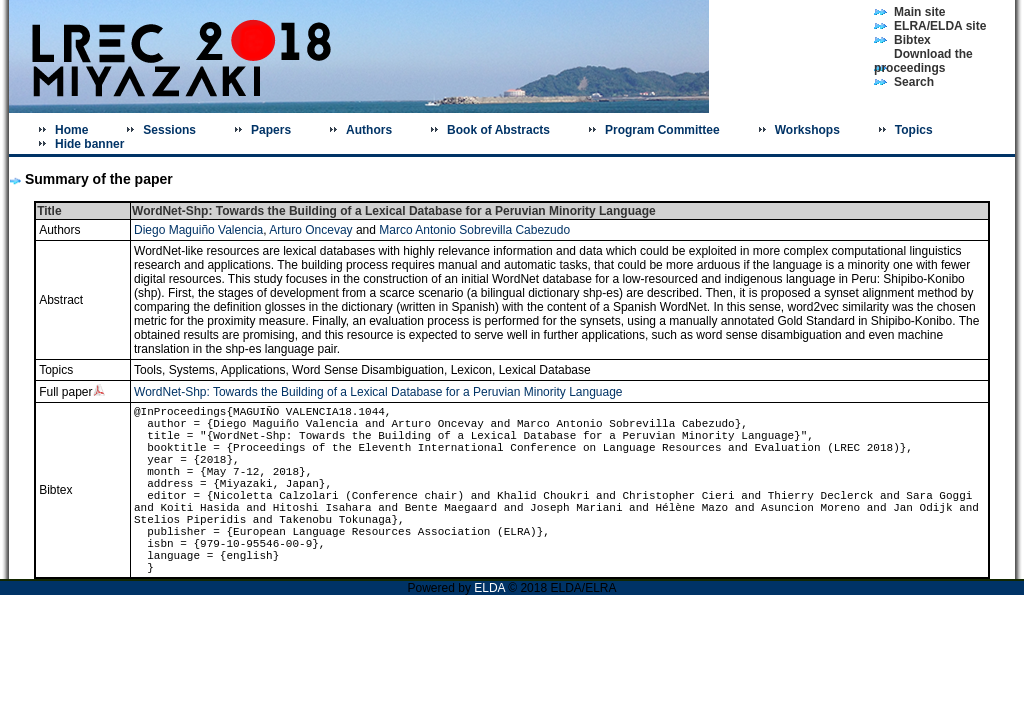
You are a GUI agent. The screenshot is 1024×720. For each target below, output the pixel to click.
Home (71, 130)
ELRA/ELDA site (940, 26)
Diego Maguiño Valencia (198, 230)
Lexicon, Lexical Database (521, 370)
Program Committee (662, 130)
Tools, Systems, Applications (209, 370)
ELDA (491, 588)
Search (914, 82)
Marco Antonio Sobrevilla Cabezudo (474, 230)
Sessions (169, 130)
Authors (369, 130)
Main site (919, 12)
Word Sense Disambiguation (368, 370)
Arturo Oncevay (310, 230)
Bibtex (912, 40)
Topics (914, 130)
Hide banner (89, 144)
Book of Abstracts (498, 130)
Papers (271, 130)
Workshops (807, 130)
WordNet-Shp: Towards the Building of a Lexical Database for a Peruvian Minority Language (378, 392)
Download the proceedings (923, 61)
